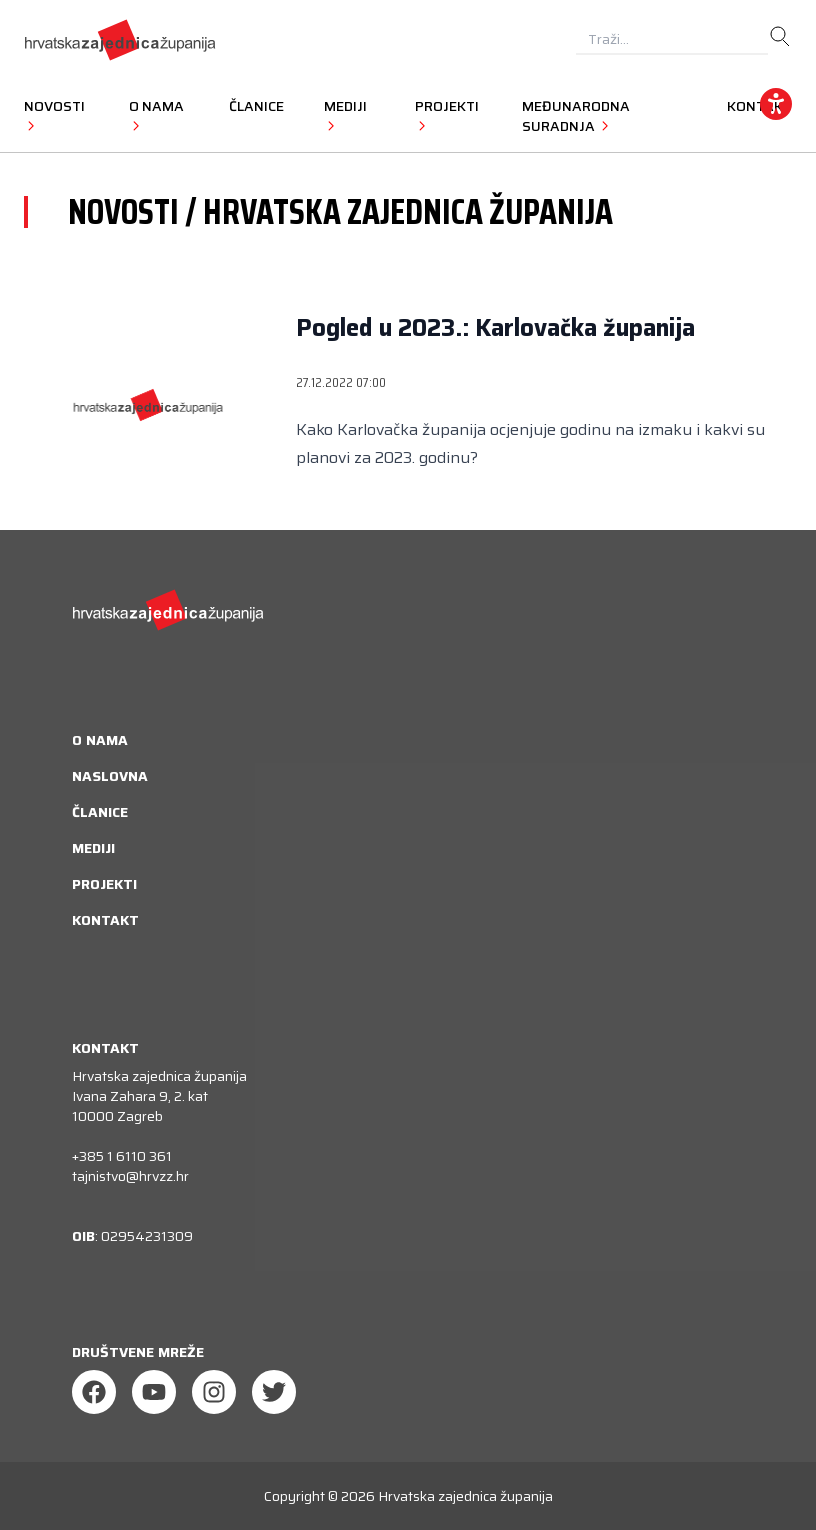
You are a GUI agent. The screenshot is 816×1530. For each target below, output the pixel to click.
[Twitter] (274, 1392)
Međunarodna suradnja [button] (576, 116)
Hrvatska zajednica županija (465, 1496)
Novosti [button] (54, 115)
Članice (256, 106)
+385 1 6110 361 (122, 1156)
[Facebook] (94, 1392)
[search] (780, 37)
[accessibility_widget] (776, 104)
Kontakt (105, 920)
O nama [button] (156, 115)
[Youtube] (154, 1392)
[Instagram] (214, 1392)
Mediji (93, 848)
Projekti (104, 884)
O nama (100, 740)
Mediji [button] (345, 115)
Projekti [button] (447, 115)
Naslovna (110, 776)
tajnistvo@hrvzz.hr (130, 1176)
